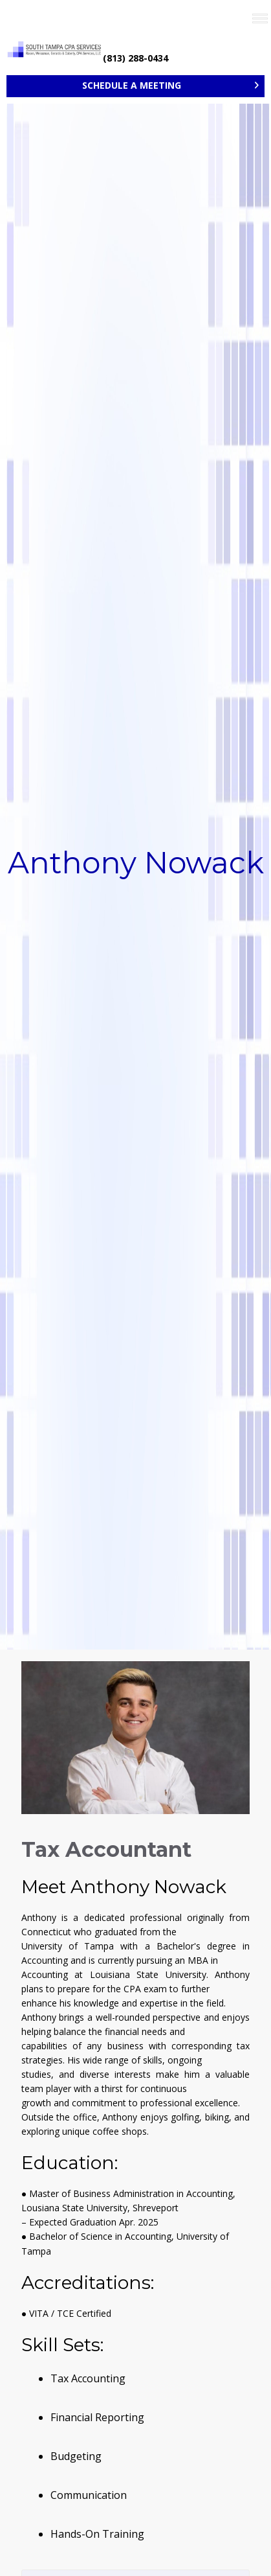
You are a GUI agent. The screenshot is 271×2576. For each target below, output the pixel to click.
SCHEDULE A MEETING (131, 85)
